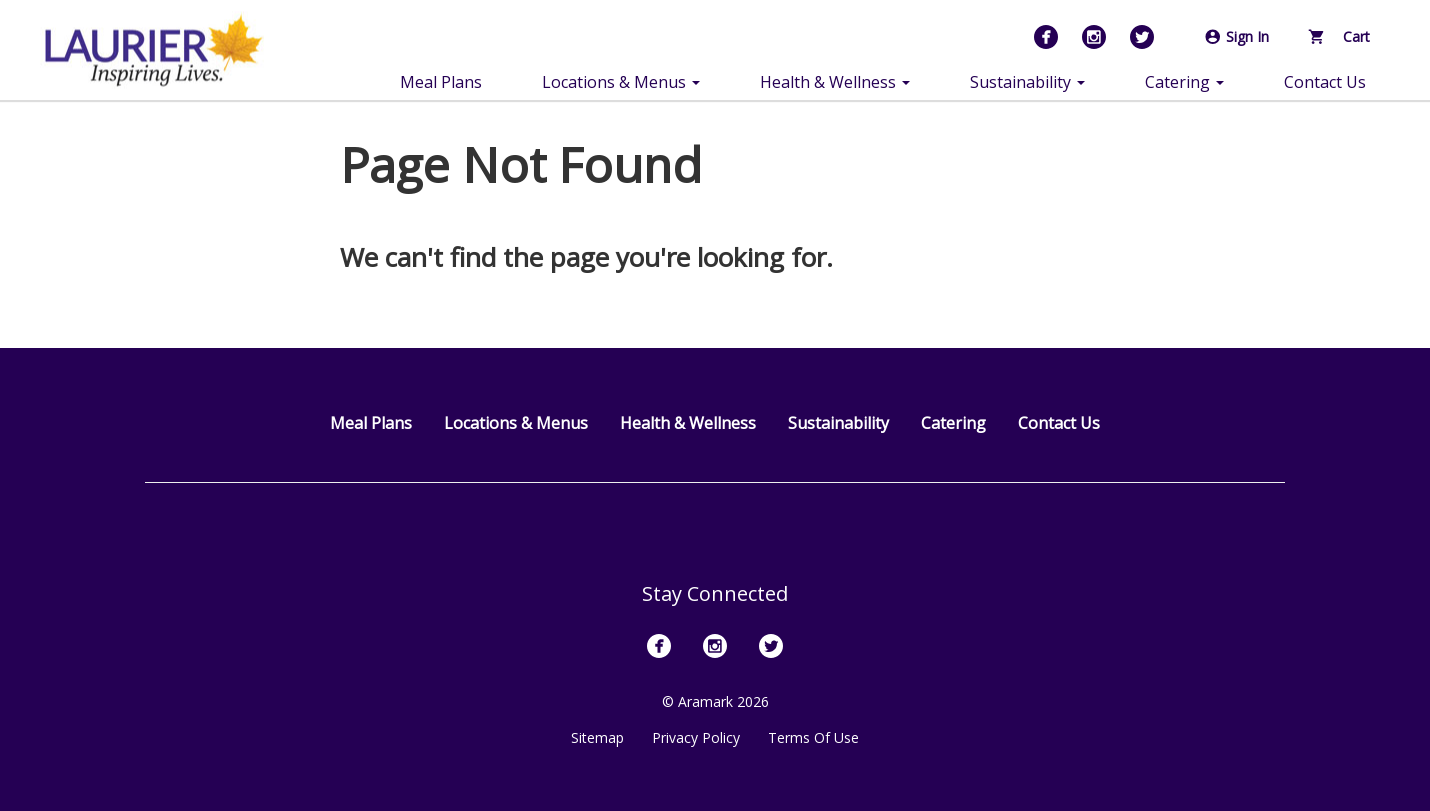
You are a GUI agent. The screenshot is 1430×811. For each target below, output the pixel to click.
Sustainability (838, 423)
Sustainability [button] (1027, 82)
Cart (1339, 36)
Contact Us (1325, 82)
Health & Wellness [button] (835, 82)
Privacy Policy (696, 737)
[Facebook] (1046, 37)
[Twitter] (1142, 37)
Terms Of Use (813, 737)
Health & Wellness (688, 423)
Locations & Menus (516, 423)
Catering (953, 423)
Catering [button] (1184, 82)
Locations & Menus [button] (621, 82)
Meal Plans (441, 82)
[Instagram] (1094, 37)
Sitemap (597, 737)
